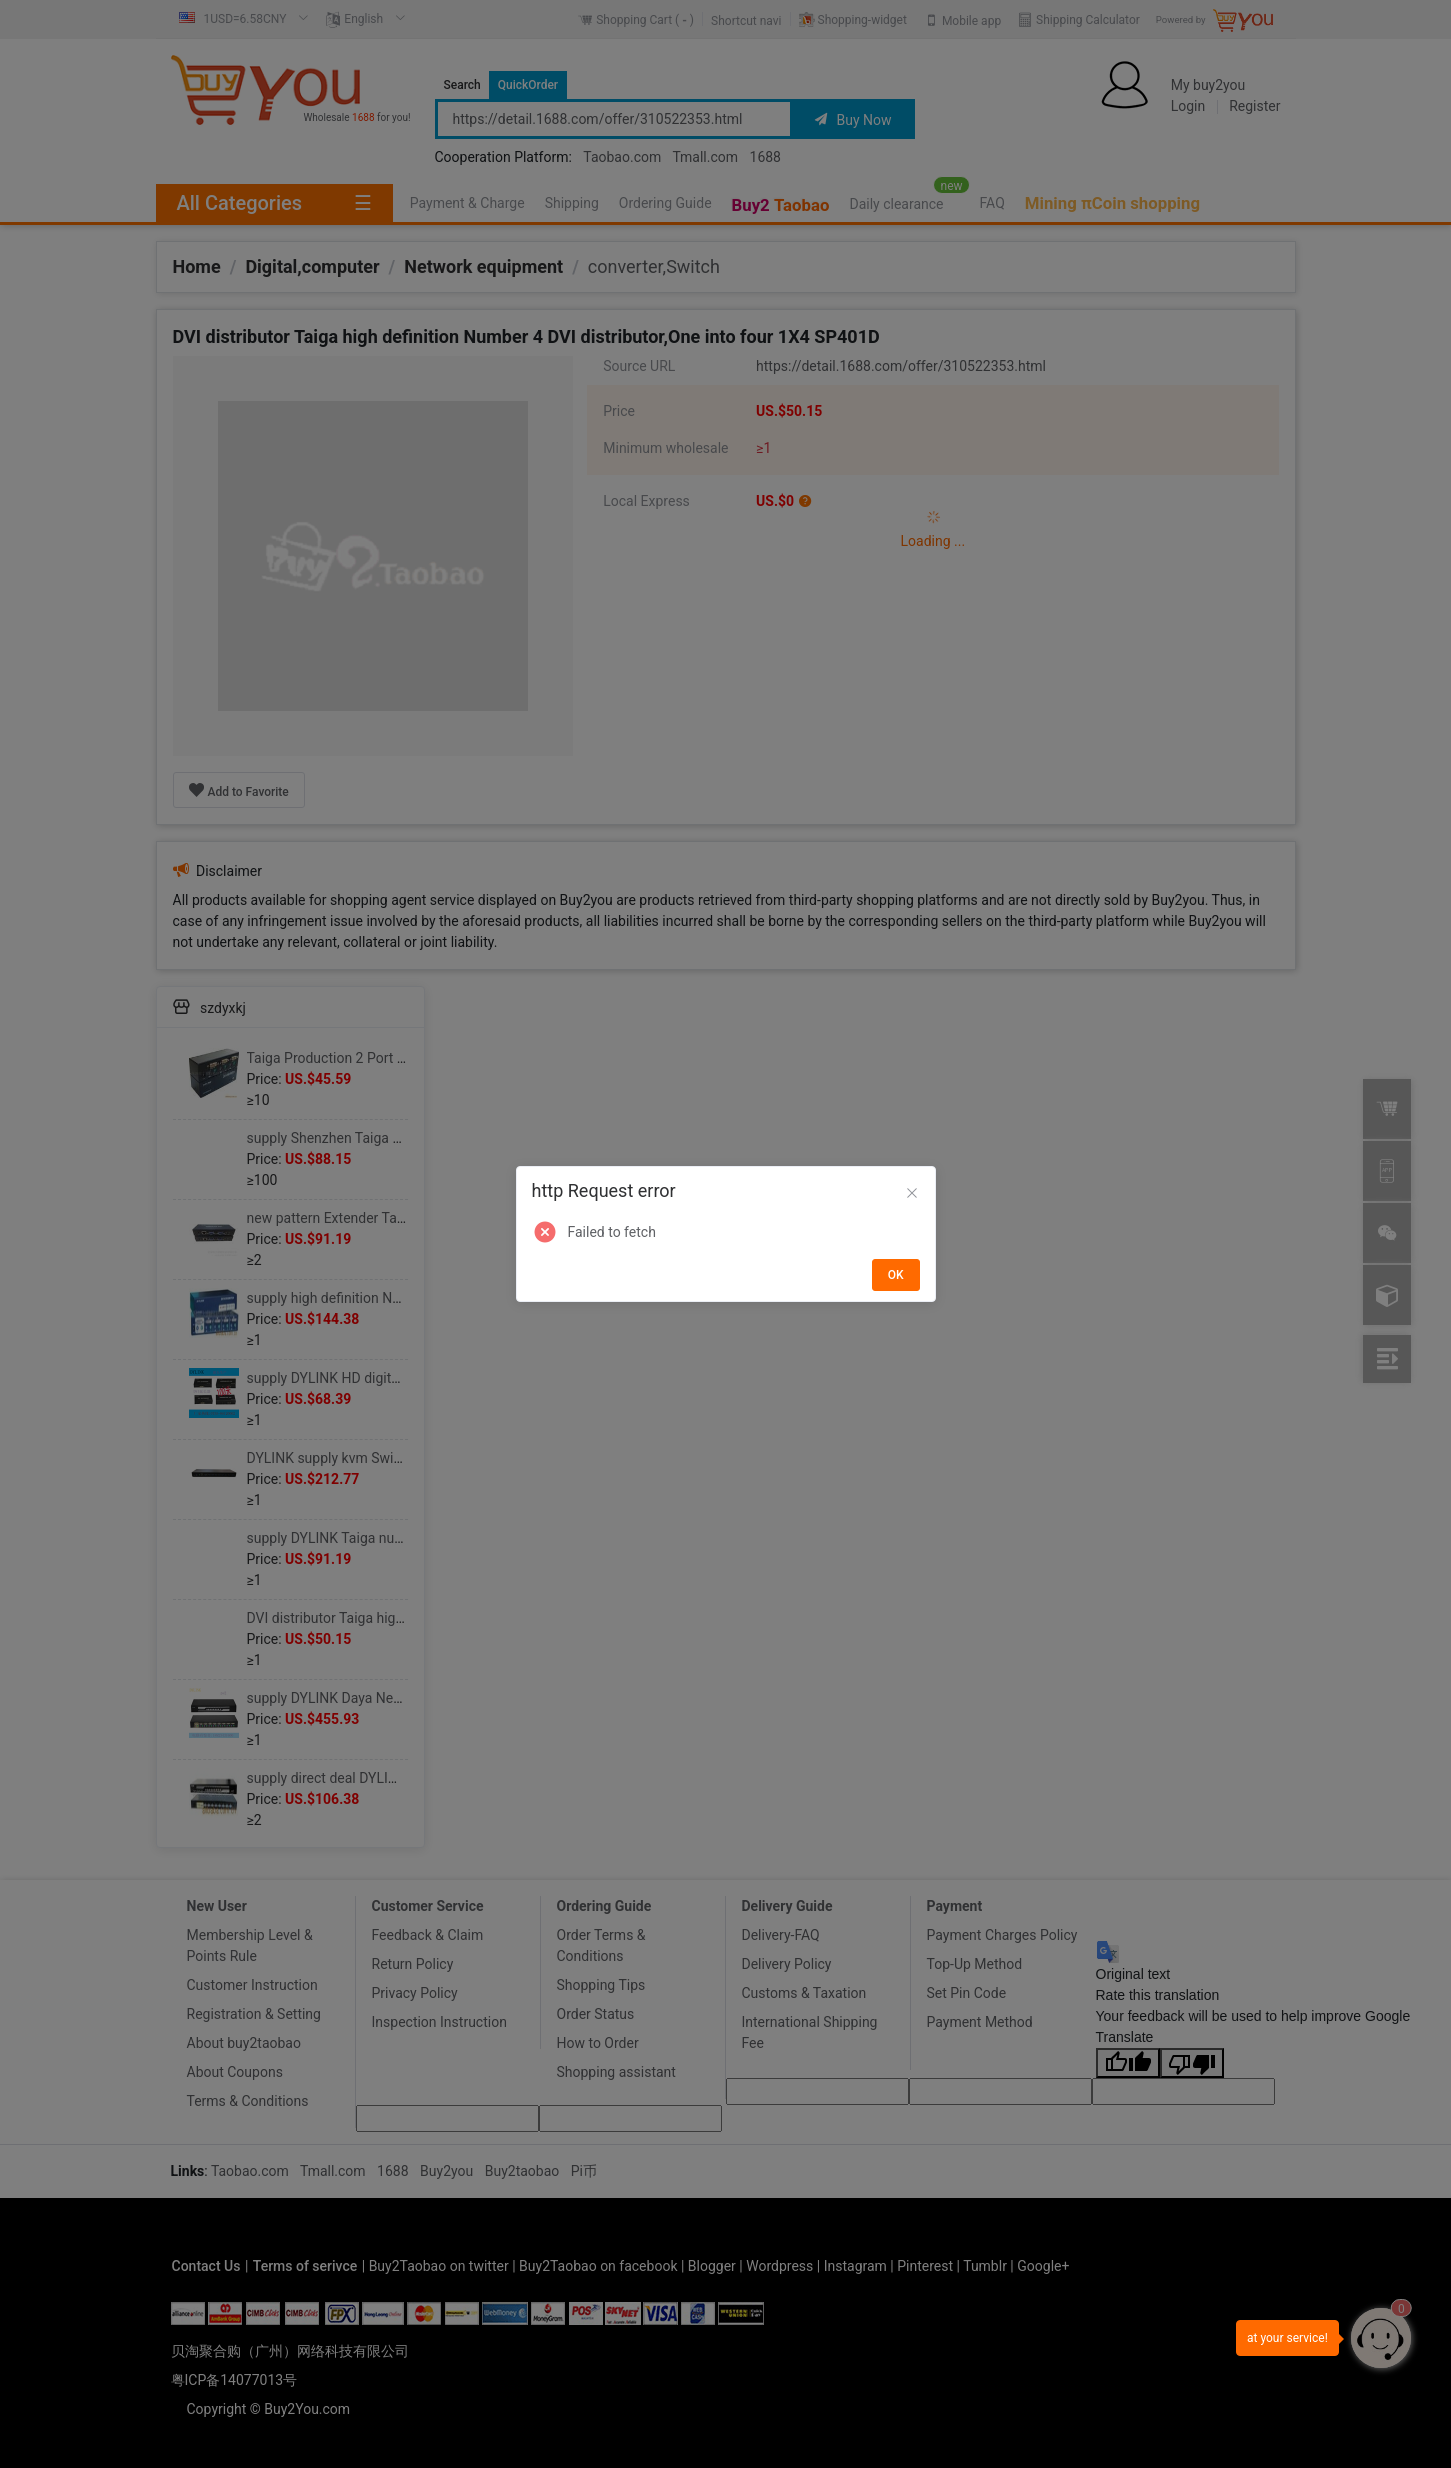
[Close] (912, 1194)
